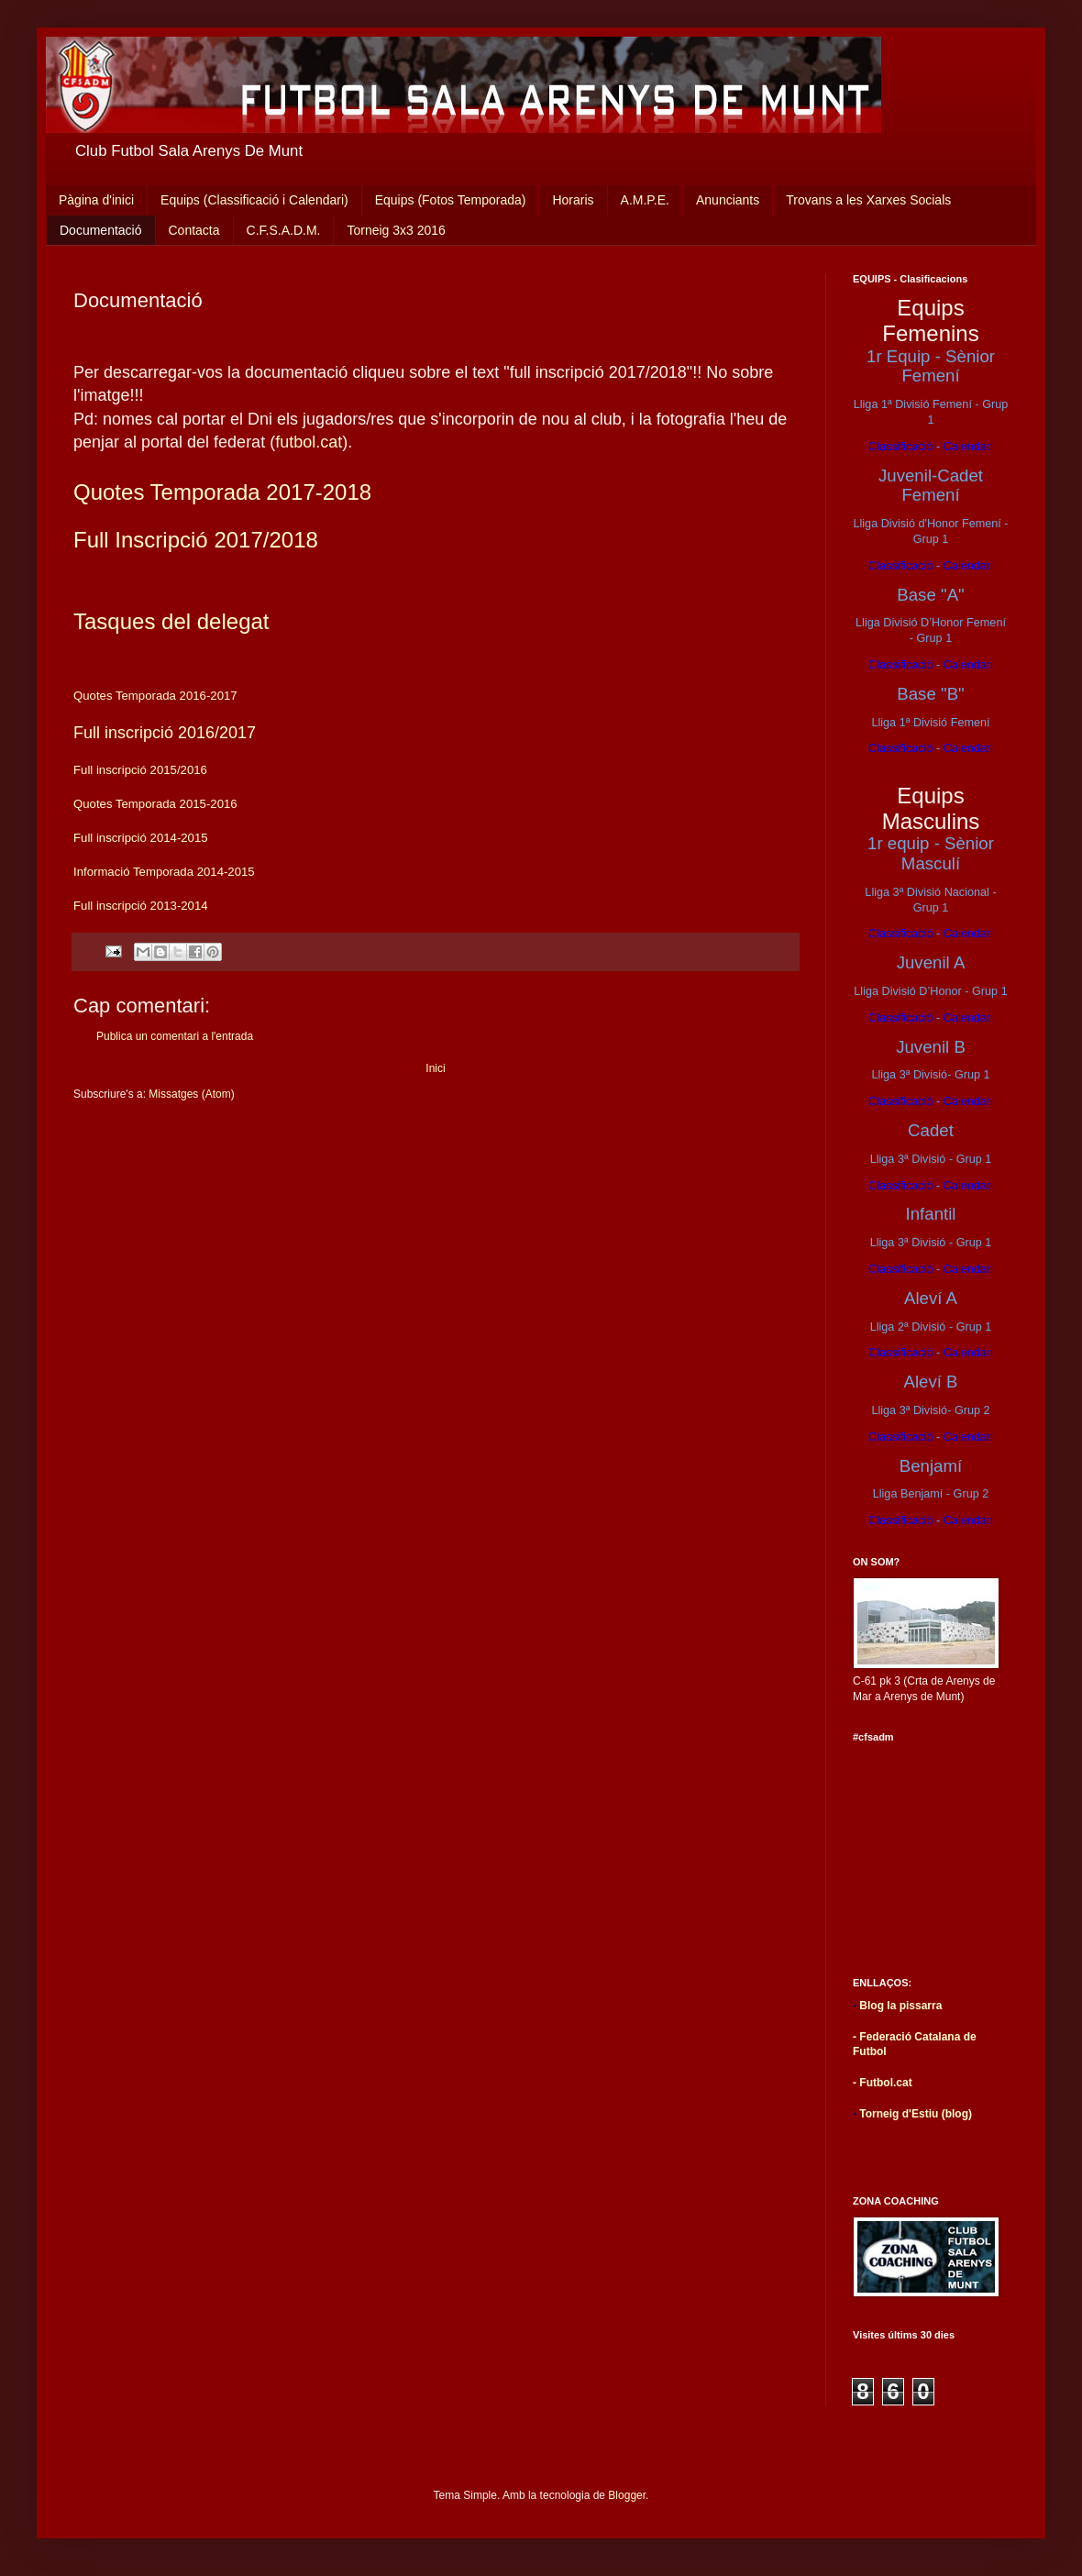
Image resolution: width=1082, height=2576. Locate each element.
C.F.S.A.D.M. (284, 230)
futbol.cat (308, 442)
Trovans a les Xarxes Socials (868, 200)
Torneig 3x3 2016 (396, 230)
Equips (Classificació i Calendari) (254, 200)
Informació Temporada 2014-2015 (164, 872)
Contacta (194, 230)
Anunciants (727, 200)
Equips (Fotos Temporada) (450, 200)
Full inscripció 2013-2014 (140, 905)
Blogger (627, 2495)
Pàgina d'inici (96, 200)
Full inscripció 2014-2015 (140, 838)
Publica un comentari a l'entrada (174, 1036)
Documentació (101, 230)
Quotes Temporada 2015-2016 (155, 804)
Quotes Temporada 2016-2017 (155, 695)
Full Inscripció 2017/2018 (195, 539)
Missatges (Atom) (191, 1094)
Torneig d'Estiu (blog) (915, 2113)
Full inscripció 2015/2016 (142, 770)
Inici (435, 1068)
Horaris (572, 200)
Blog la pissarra (900, 2005)
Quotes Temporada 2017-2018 (222, 492)
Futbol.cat (885, 2082)
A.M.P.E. (645, 200)
